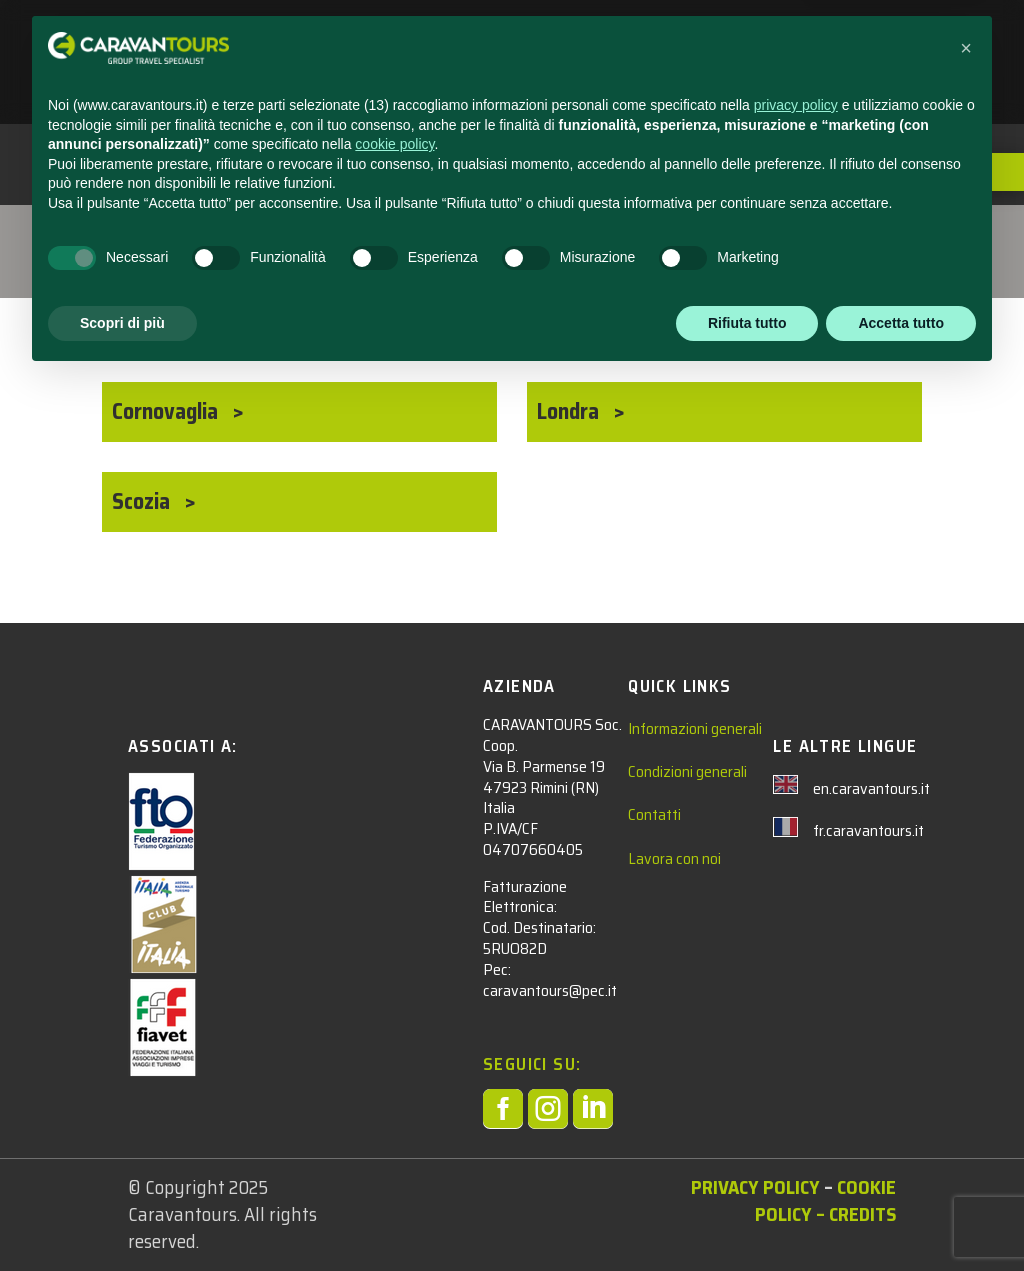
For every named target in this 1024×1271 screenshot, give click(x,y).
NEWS (649, 41)
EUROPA (302, 233)
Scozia (143, 501)
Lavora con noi (674, 858)
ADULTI (558, 41)
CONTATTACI (738, 41)
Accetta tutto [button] (901, 1216)
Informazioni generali (695, 728)
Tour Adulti (162, 233)
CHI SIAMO (842, 41)
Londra (570, 411)
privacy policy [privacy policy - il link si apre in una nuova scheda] (796, 999)
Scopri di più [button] (122, 1216)
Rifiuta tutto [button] (747, 1216)
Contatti (654, 814)
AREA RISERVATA (473, 87)
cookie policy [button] (394, 1038)
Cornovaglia (167, 411)
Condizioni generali (687, 771)
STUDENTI (450, 41)
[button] (966, 942)
